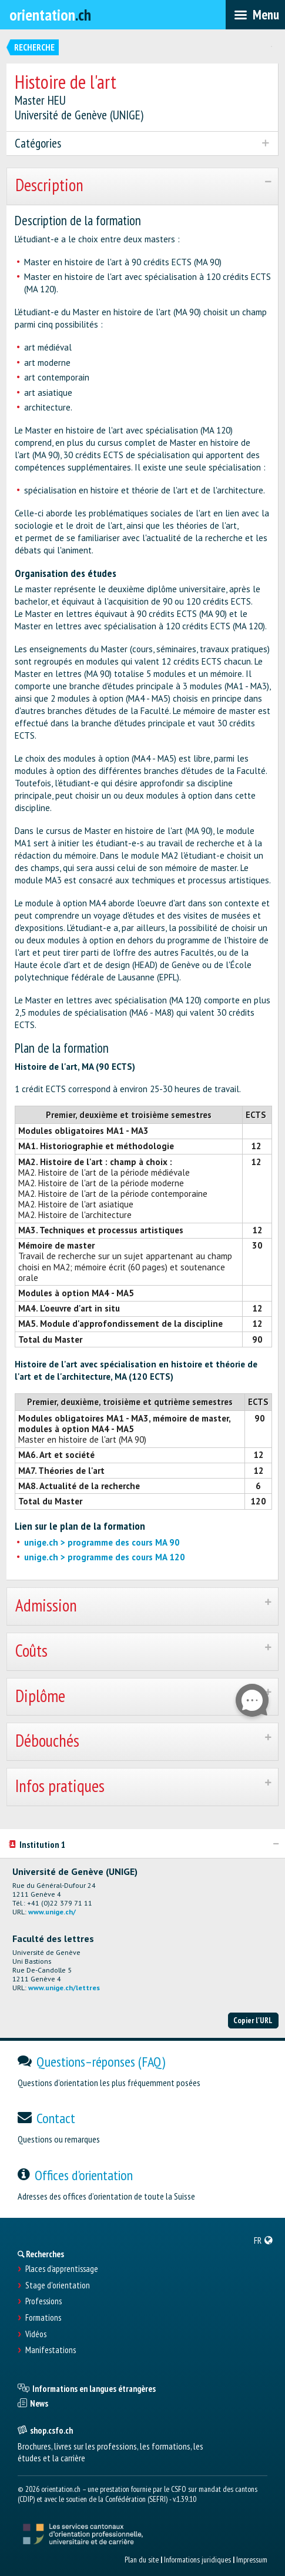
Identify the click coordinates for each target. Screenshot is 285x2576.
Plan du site (142, 2559)
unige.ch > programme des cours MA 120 (104, 1557)
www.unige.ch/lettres (64, 1987)
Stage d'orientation (57, 2285)
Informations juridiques (197, 2559)
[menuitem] (263, 2240)
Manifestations (50, 2350)
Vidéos (35, 2334)
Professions (43, 2301)
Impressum (251, 2559)
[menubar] (255, 14)
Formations (43, 2318)
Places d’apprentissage (61, 2269)
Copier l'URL (253, 2020)
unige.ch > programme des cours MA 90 (102, 1542)
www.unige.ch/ (52, 1911)
